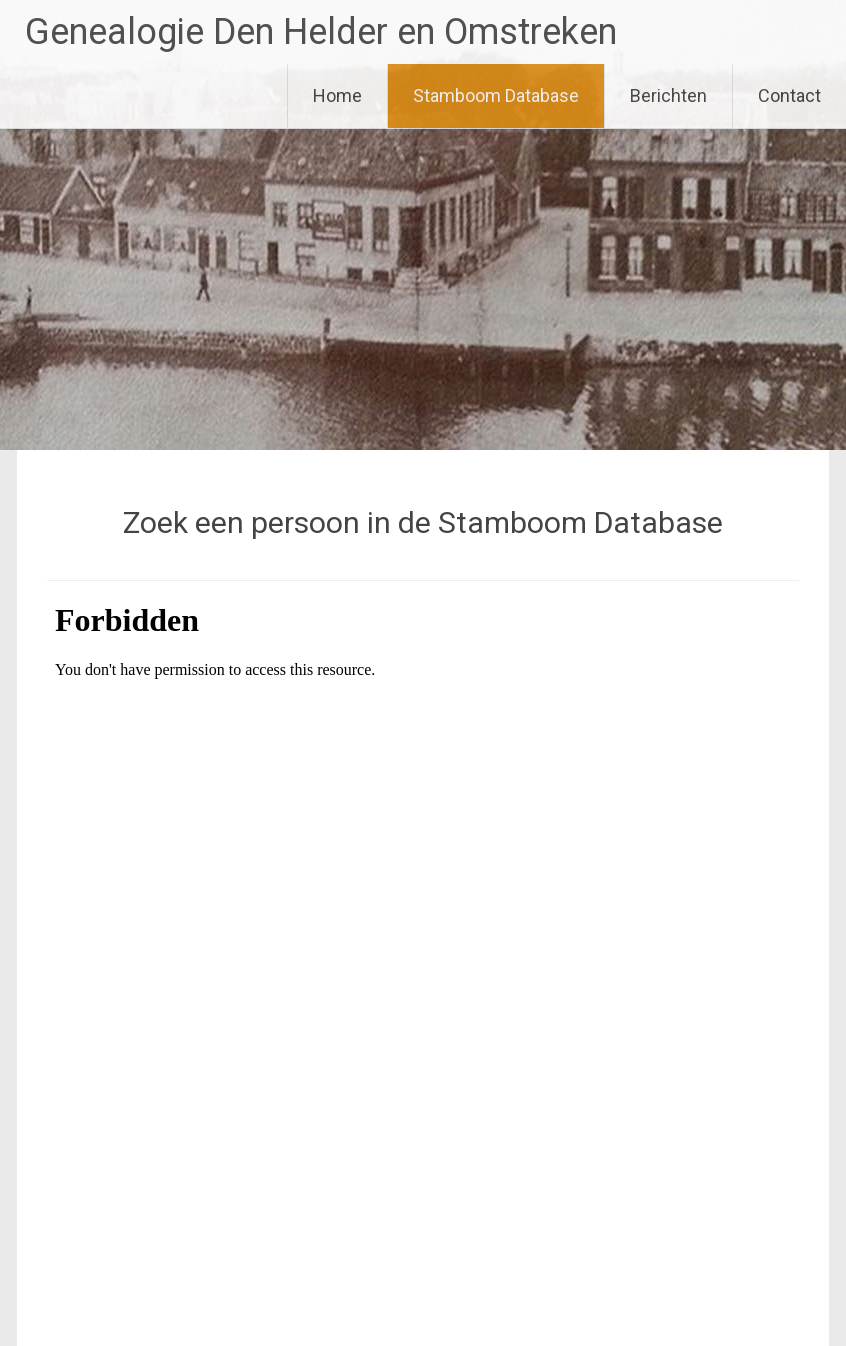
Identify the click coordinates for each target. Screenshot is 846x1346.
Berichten (668, 95)
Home (337, 95)
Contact (789, 95)
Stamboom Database (496, 95)
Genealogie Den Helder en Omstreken (321, 32)
